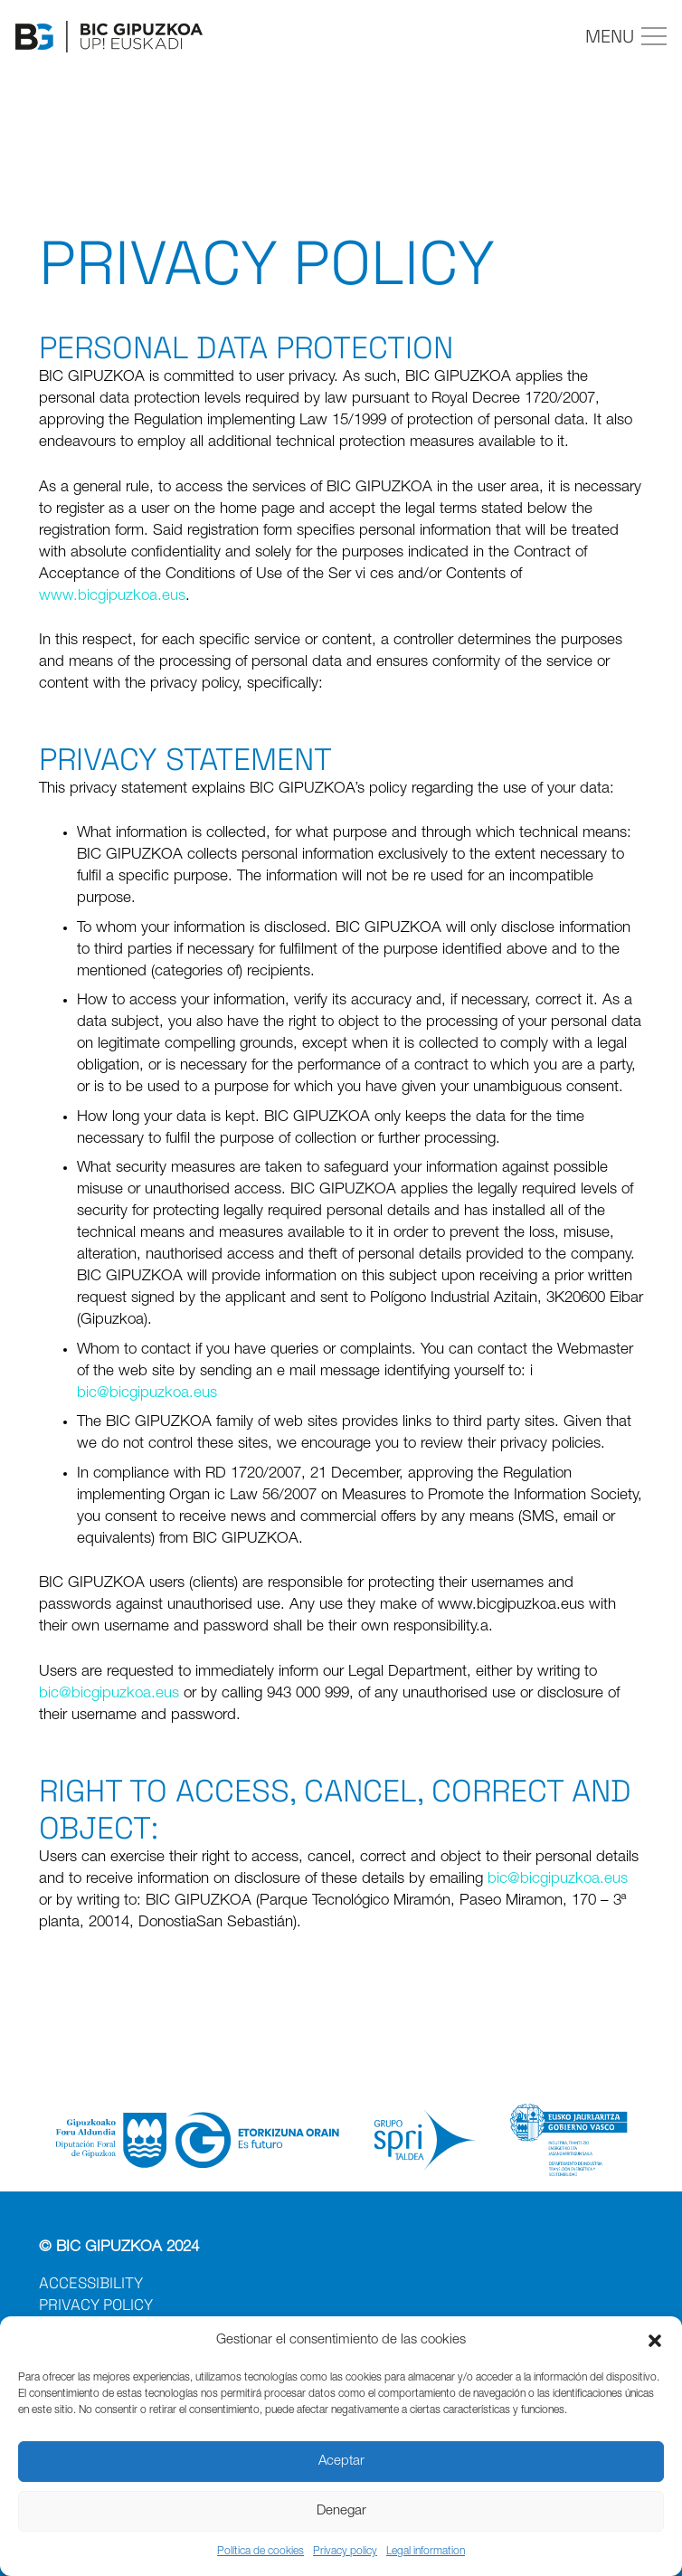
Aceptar (341, 2461)
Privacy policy (345, 2551)
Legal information (425, 2551)
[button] (655, 2341)
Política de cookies (260, 2551)
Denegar (341, 2511)
